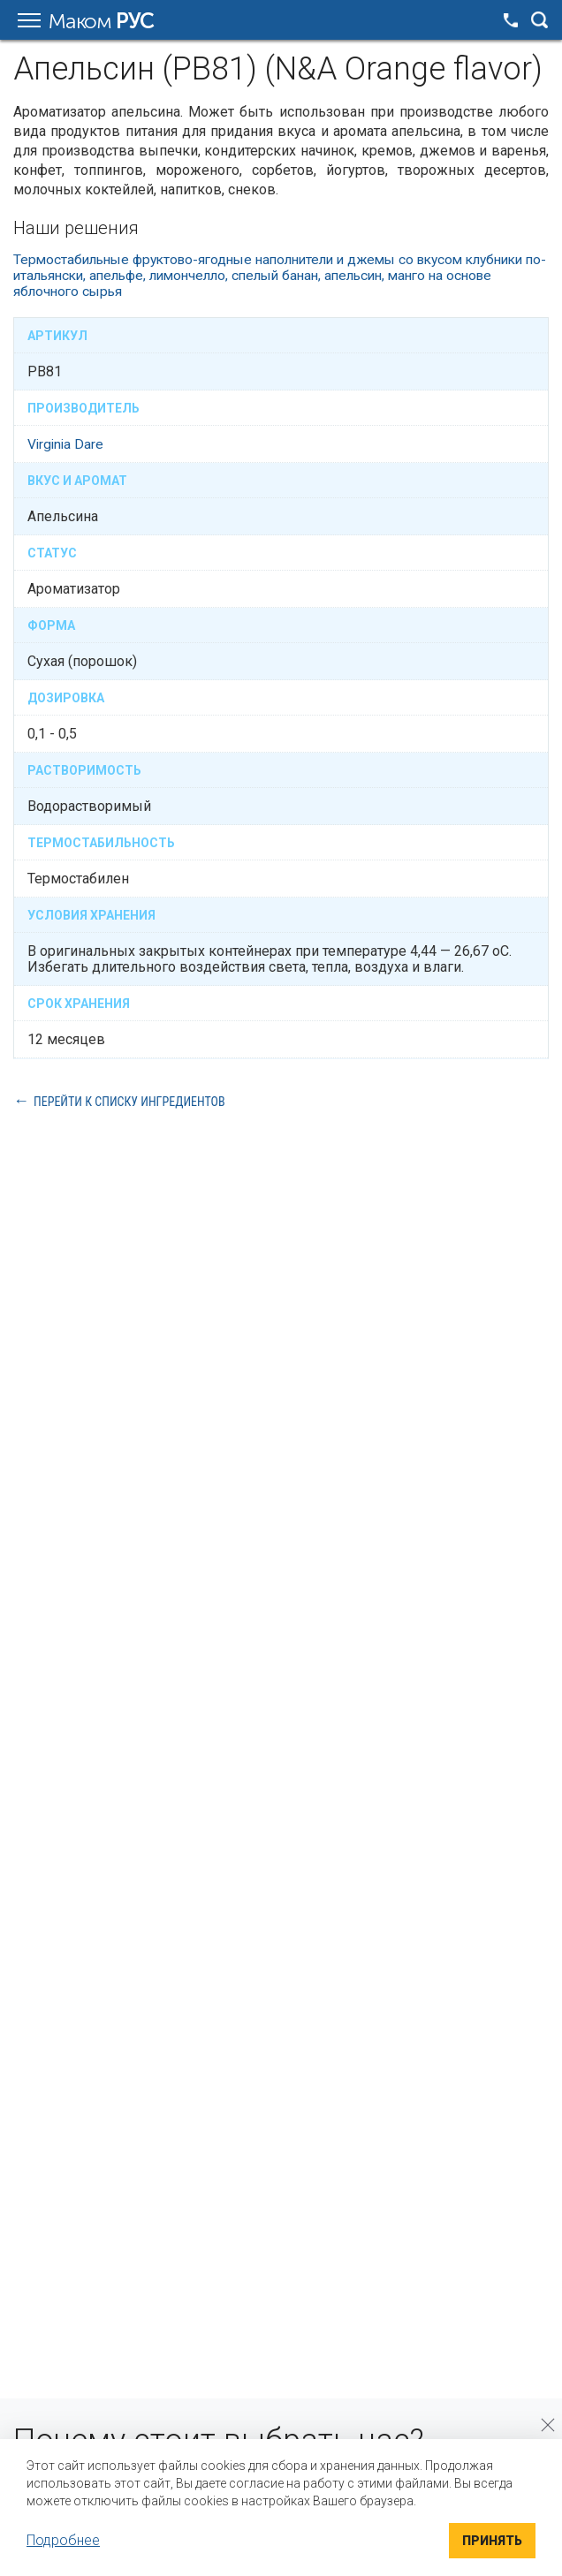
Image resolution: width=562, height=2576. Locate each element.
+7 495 (511, 20)
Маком (101, 21)
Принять (492, 2541)
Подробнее (63, 2540)
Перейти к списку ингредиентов (129, 1101)
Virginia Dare (66, 444)
